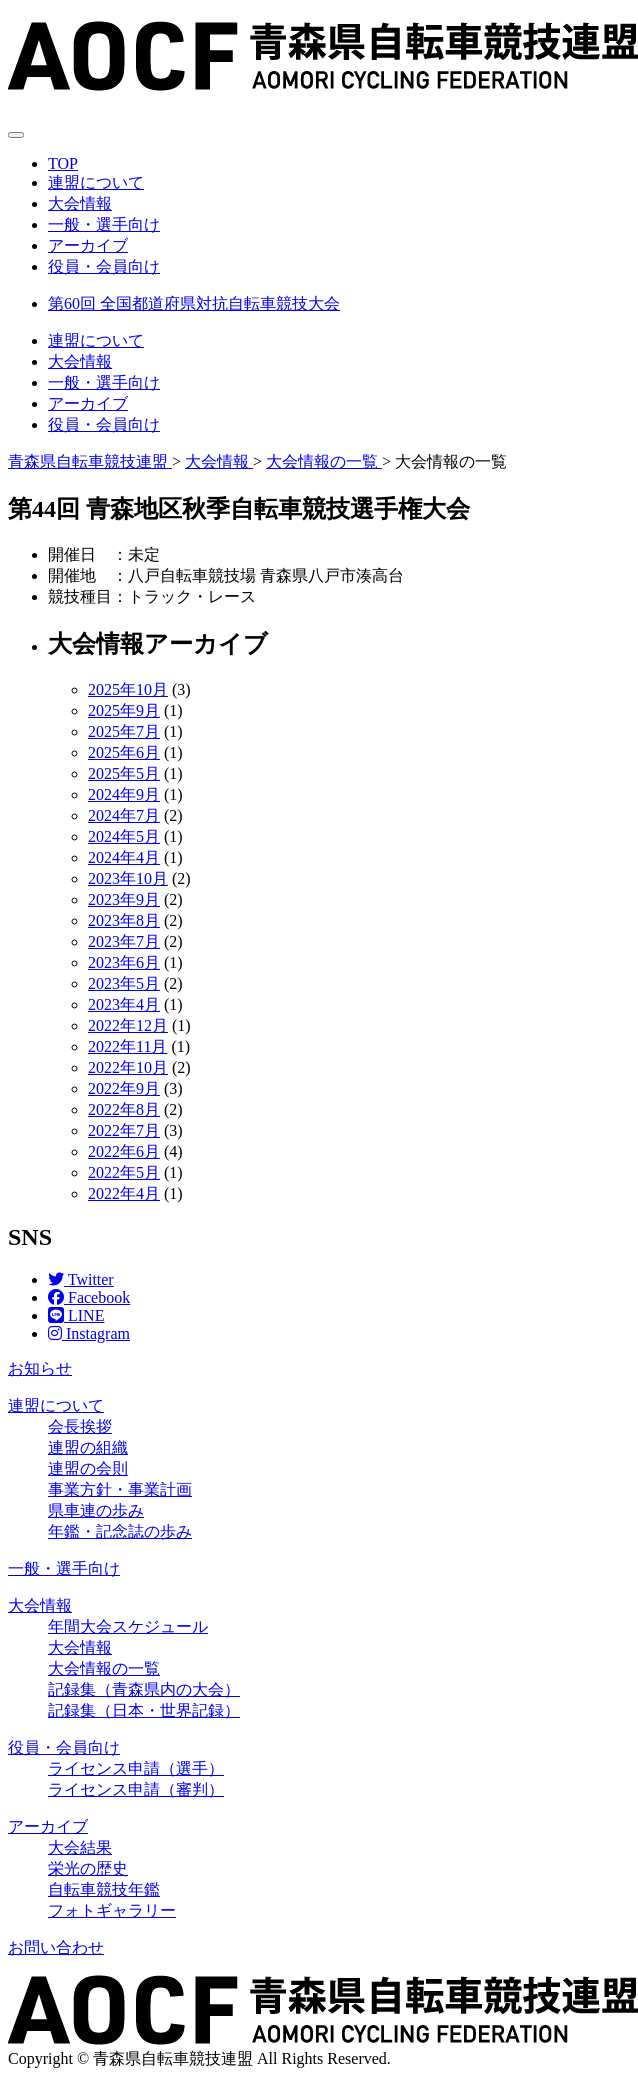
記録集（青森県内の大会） (144, 1689)
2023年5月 (124, 983)
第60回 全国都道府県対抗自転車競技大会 (194, 303)
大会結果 (80, 1847)
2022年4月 (124, 1193)
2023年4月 (124, 1004)
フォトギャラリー (112, 1910)
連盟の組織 (88, 1447)
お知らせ (40, 1368)
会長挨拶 (80, 1426)
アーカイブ (88, 245)
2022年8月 (124, 1109)
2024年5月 (124, 836)
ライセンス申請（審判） (136, 1789)
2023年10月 (128, 878)
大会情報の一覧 (104, 1668)
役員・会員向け (104, 266)
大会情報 (80, 203)
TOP (63, 163)
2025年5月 (124, 773)
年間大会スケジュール (128, 1626)
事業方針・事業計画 (120, 1489)
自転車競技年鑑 (104, 1889)
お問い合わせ (56, 1947)
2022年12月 (128, 1025)
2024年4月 (124, 857)
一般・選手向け (104, 224)
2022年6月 (124, 1151)
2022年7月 (124, 1130)
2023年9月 (124, 899)
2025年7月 (124, 731)
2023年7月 (124, 941)
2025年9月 (124, 710)
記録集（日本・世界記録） (144, 1710)
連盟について (96, 182)
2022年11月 (127, 1046)
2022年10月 (128, 1067)
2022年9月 (124, 1088)
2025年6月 (124, 752)
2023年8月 (124, 920)
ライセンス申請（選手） (136, 1768)
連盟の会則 (88, 1468)
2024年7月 (124, 815)
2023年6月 (124, 962)
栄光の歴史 (88, 1868)
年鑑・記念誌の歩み (120, 1531)
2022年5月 (124, 1172)
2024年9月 (124, 794)
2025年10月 (128, 689)
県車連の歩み (96, 1510)
